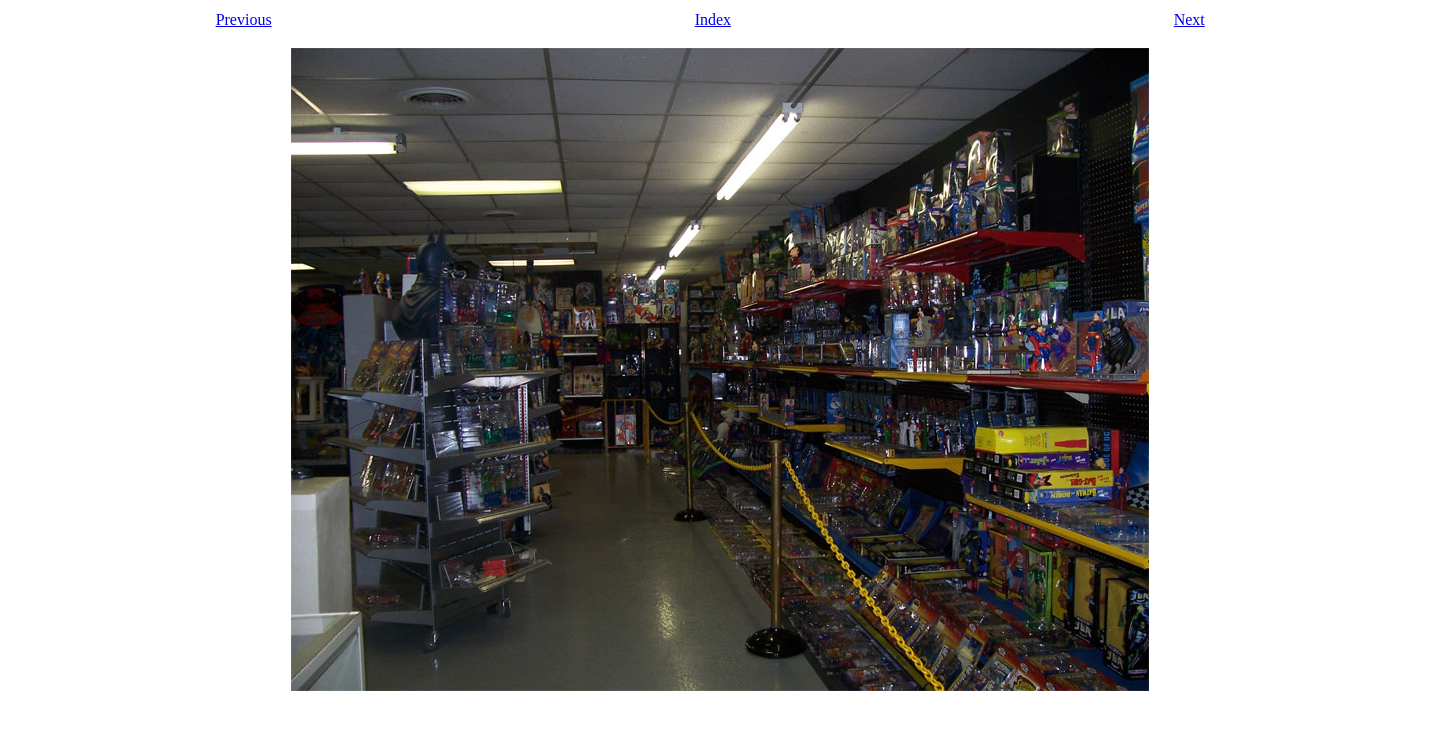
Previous (244, 19)
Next (1189, 19)
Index (713, 19)
